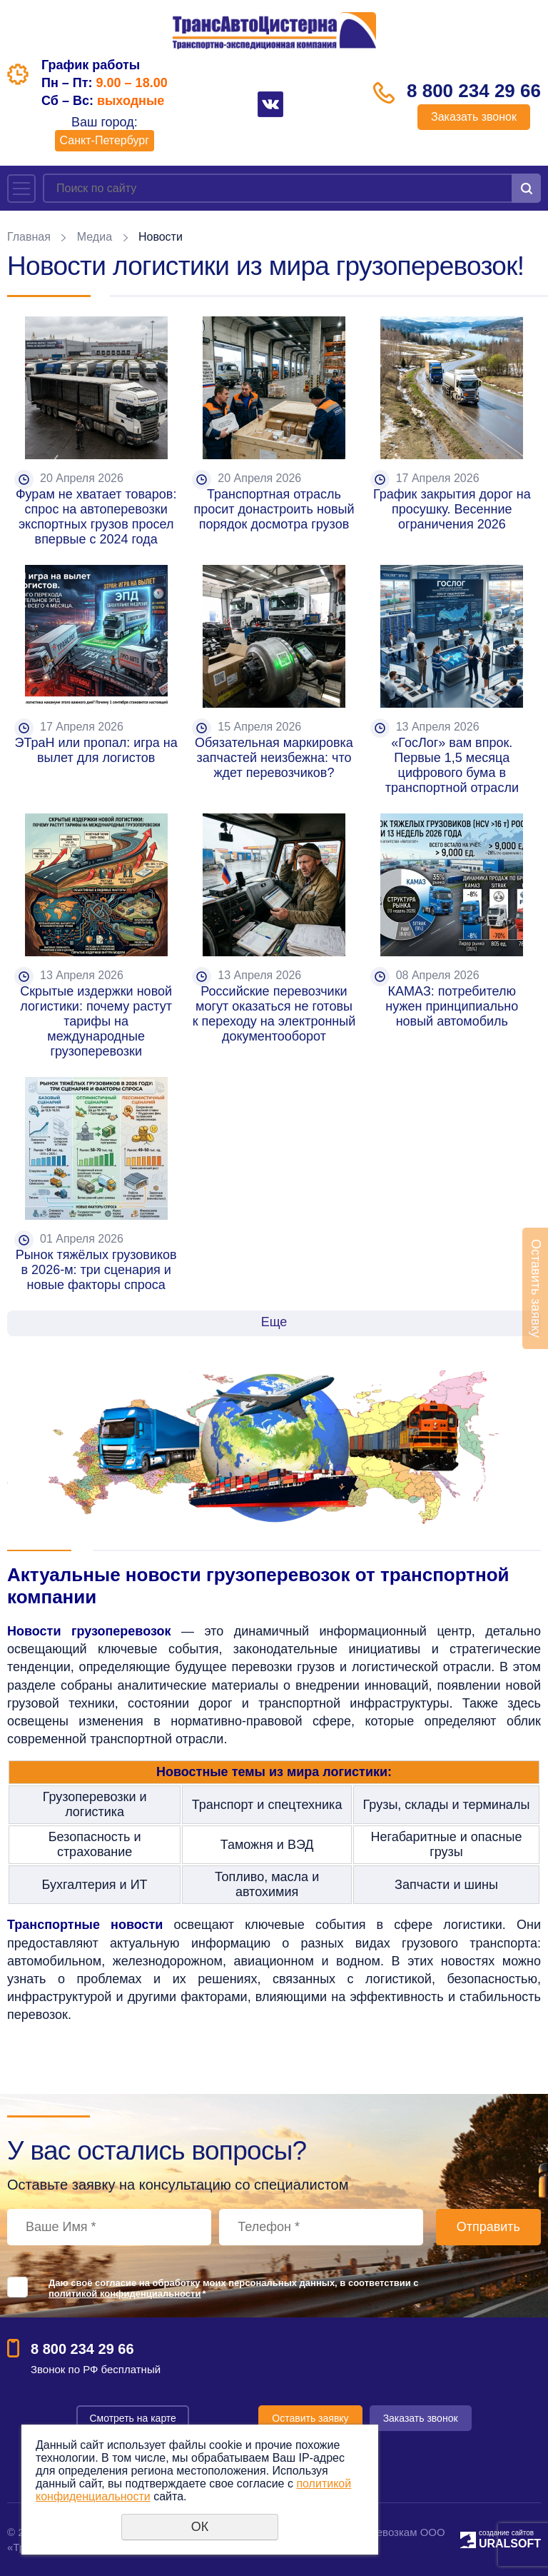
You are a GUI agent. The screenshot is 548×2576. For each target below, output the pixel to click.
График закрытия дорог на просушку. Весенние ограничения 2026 (453, 509)
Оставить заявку (310, 2418)
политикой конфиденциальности (125, 2293)
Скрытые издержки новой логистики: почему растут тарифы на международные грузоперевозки (98, 1021)
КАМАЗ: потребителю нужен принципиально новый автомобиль (453, 1006)
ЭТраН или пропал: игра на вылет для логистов (98, 750)
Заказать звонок (474, 117)
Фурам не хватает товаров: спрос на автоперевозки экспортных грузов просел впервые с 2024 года (98, 516)
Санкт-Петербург (104, 140)
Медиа (94, 237)
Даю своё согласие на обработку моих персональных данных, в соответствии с (234, 2288)
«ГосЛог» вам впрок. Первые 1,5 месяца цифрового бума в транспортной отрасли (452, 765)
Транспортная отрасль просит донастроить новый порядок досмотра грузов (276, 509)
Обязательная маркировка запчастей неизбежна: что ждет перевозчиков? (276, 758)
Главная (29, 237)
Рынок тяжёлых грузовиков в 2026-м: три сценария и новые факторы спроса (98, 1270)
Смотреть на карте (132, 2418)
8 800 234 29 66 (474, 90)
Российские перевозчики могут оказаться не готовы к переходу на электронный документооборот (276, 1013)
